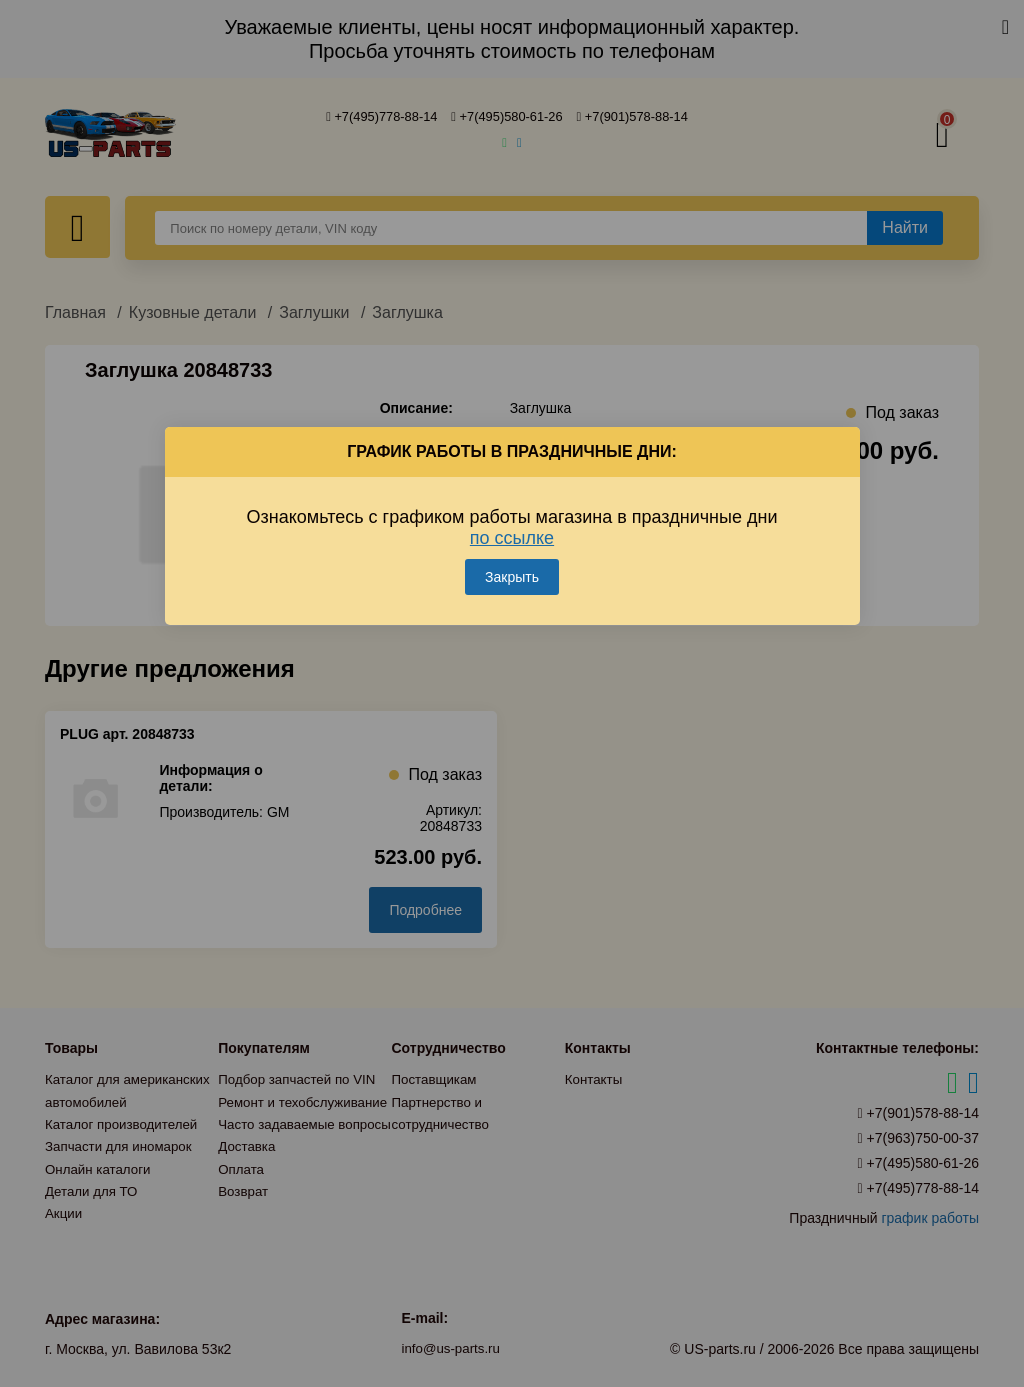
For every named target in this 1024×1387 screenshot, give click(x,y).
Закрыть (512, 569)
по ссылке (512, 530)
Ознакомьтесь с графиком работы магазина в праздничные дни (512, 519)
